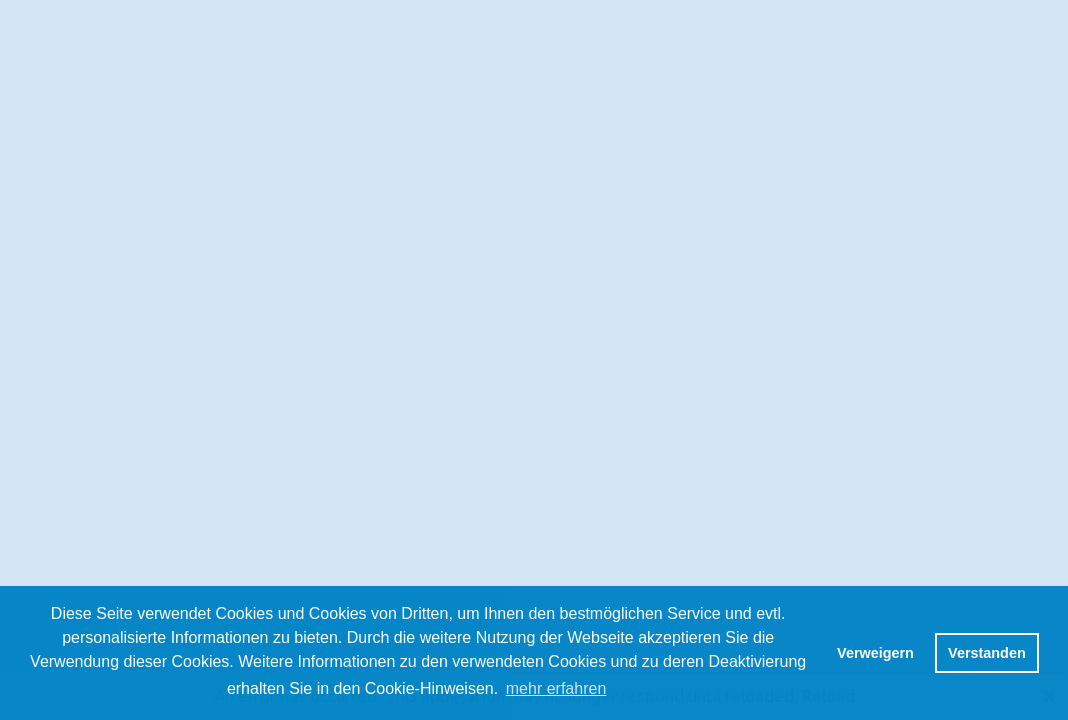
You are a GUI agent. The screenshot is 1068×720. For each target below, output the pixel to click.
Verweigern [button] (875, 653)
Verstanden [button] (987, 653)
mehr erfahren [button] (556, 688)
